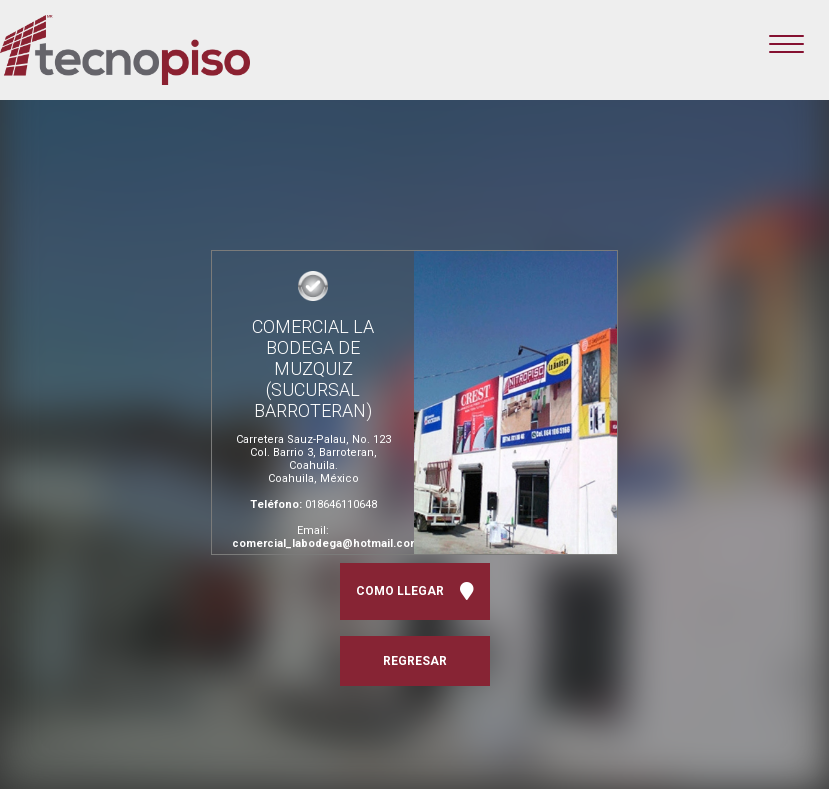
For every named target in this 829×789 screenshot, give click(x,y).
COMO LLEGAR (415, 591)
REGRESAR (415, 661)
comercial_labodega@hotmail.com (326, 543)
